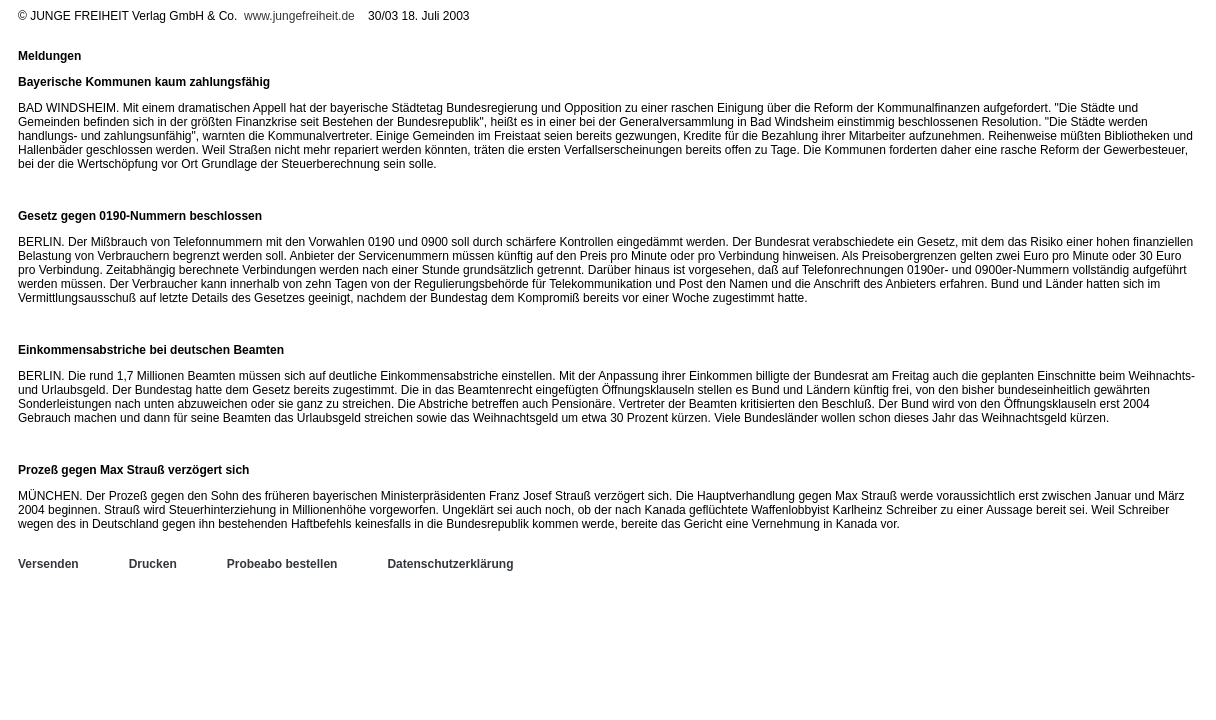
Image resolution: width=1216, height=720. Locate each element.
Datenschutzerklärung (450, 564)
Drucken (153, 564)
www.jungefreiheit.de (299, 16)
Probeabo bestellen (282, 564)
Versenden (48, 564)
